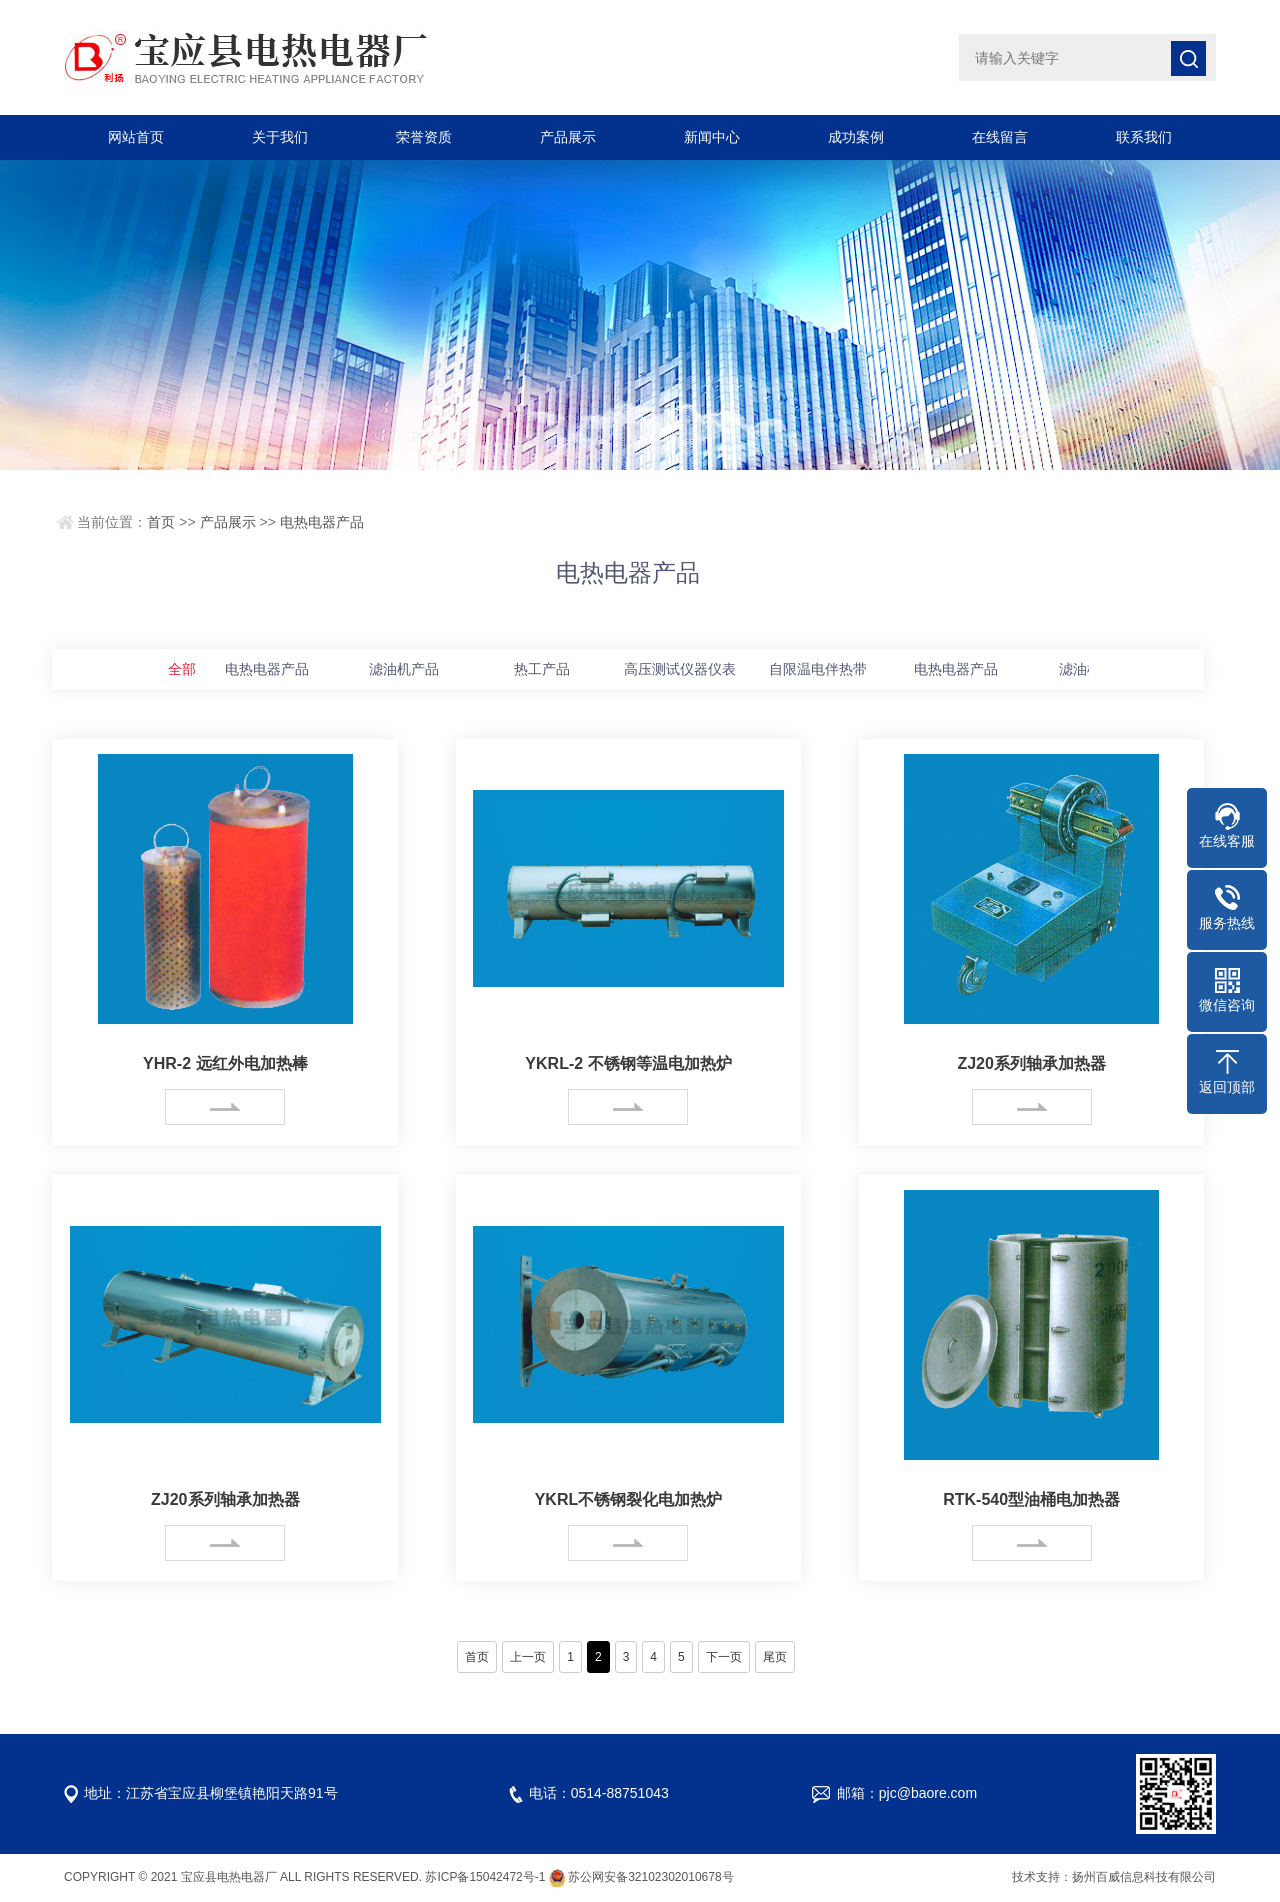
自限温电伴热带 (818, 669)
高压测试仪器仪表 (680, 669)
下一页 (724, 1657)
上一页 (528, 1657)
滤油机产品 (404, 669)
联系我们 (1144, 137)
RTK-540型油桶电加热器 (1031, 1499)
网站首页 (136, 137)
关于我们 (280, 137)
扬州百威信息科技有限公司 (1144, 1877)
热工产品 (542, 669)
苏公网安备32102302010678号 (650, 1877)
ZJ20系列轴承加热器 (1031, 1063)
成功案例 (856, 137)
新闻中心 (712, 137)
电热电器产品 (322, 522)
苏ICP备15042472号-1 (485, 1877)
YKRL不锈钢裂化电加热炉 (629, 1499)
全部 (182, 669)
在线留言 (1000, 137)
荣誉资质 (424, 137)
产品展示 (568, 137)
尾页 (775, 1657)
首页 (161, 522)
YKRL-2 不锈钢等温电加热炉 (628, 1063)
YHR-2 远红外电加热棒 (225, 1063)
